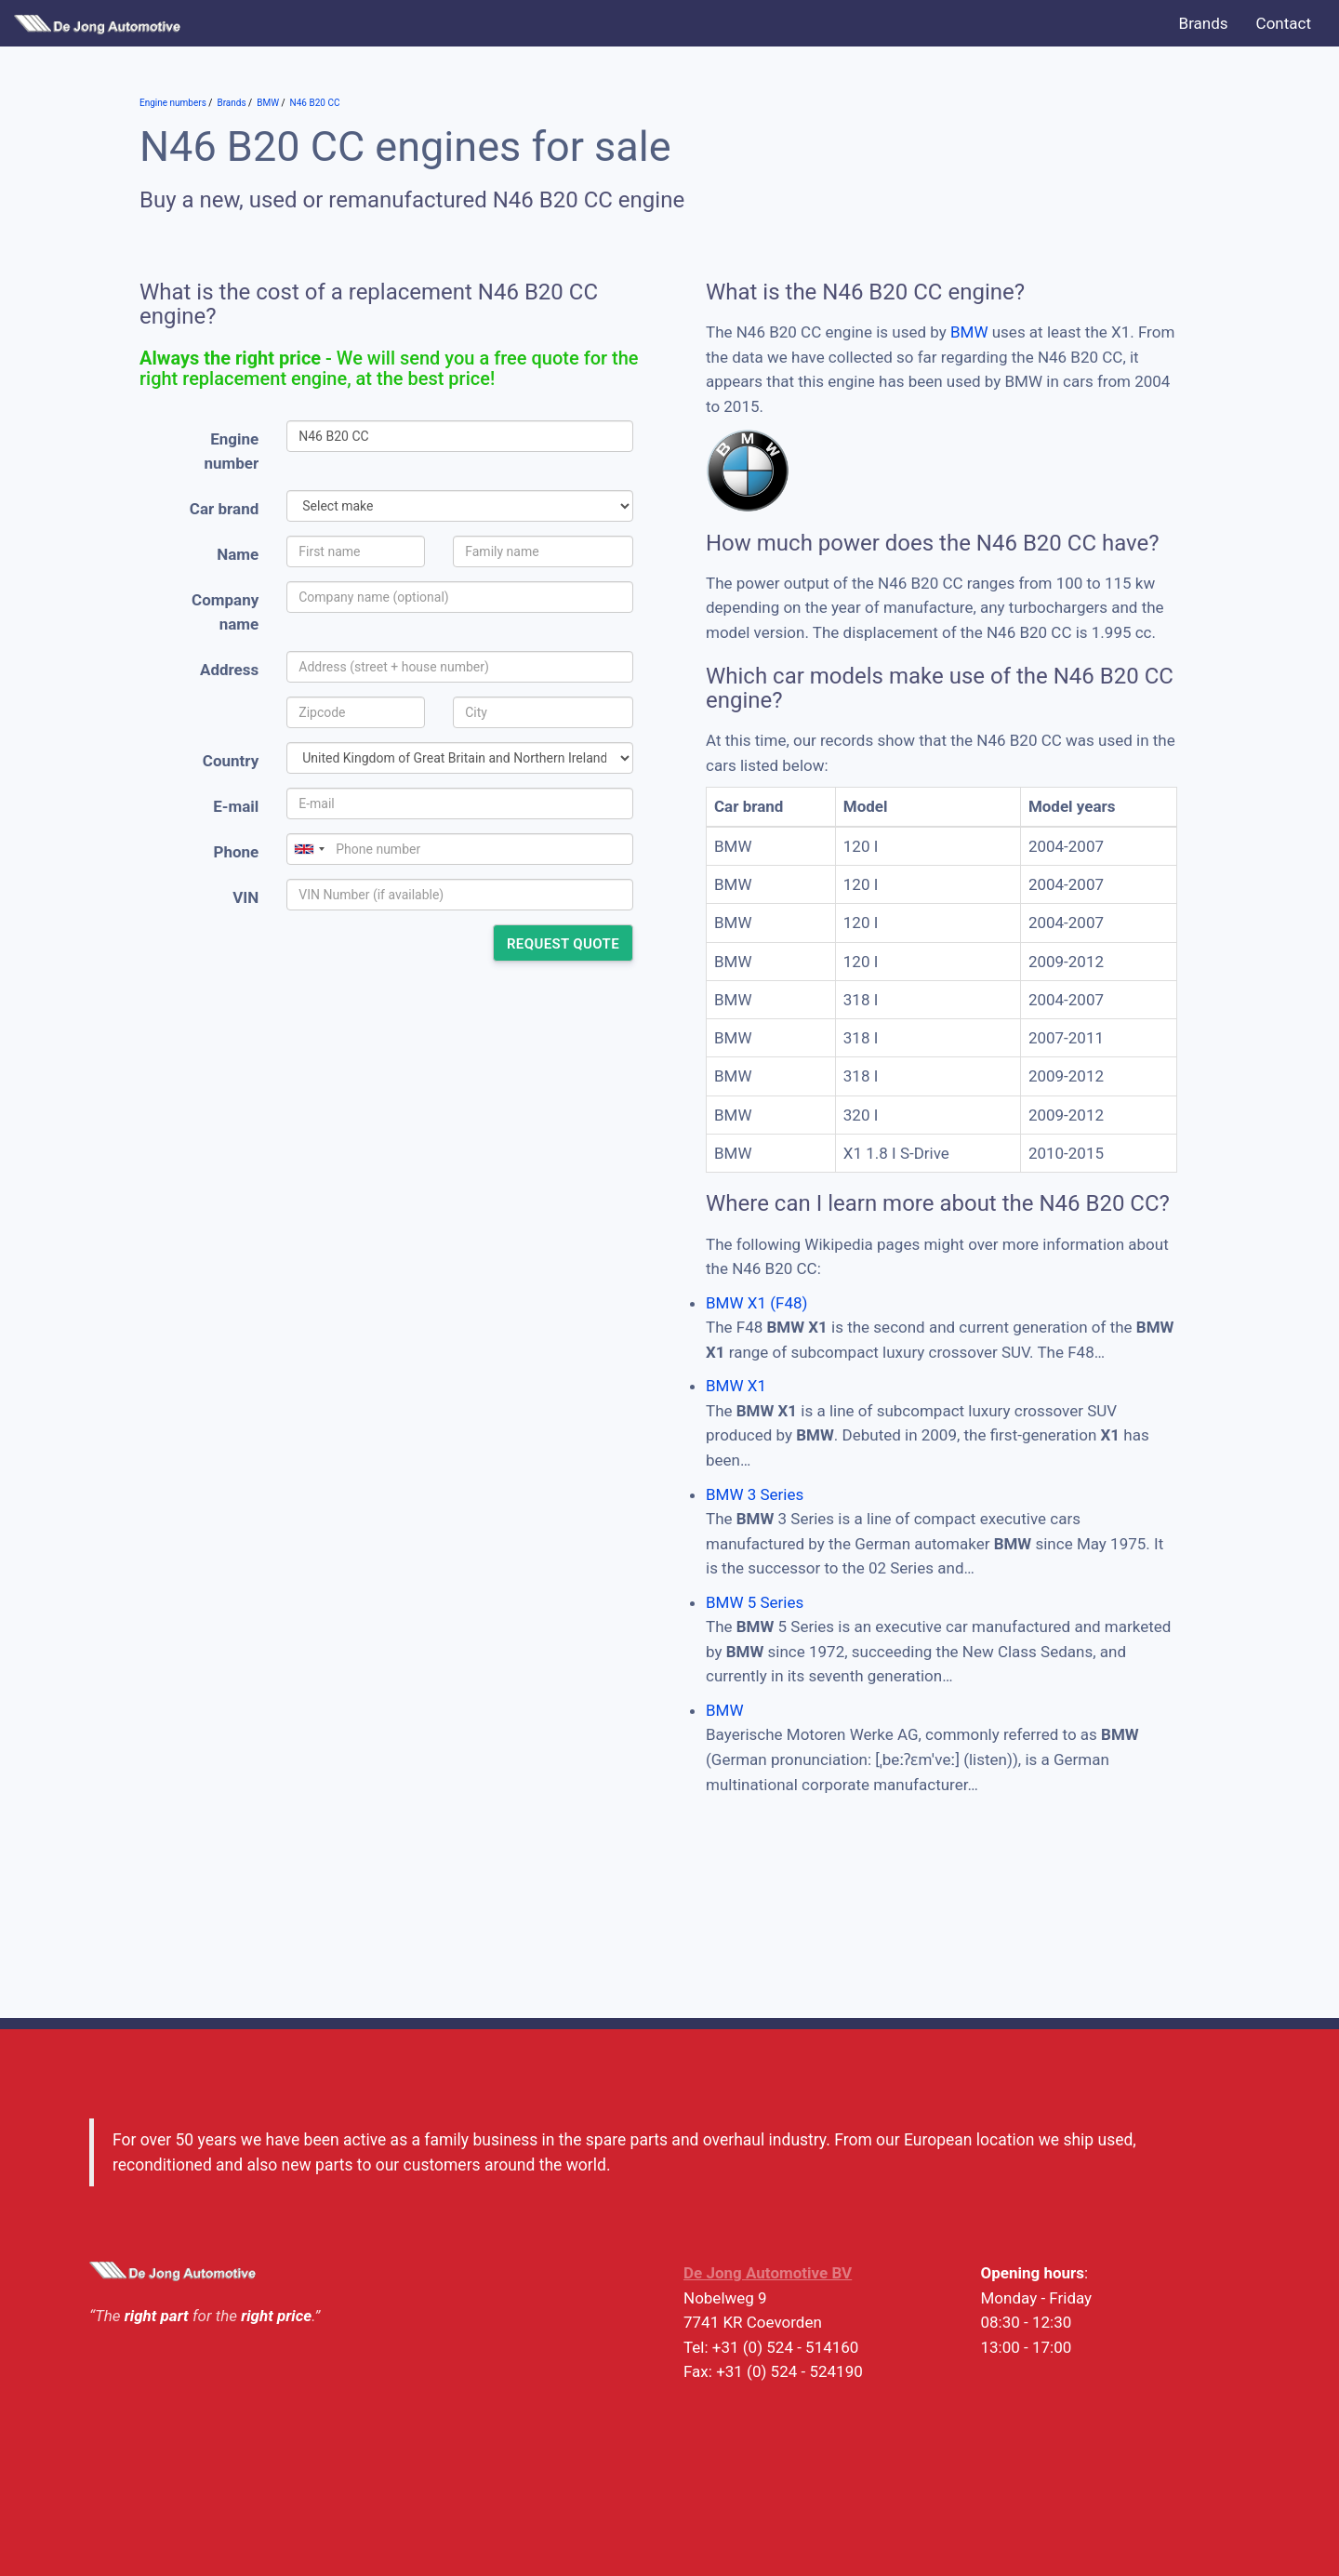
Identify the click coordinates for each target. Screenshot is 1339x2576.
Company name (225, 612)
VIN (245, 897)
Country (231, 760)
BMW (969, 332)
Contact (1283, 23)
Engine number (232, 451)
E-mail (236, 806)
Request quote (563, 944)
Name (238, 554)
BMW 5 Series (754, 1602)
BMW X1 (736, 1385)
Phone (236, 852)
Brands (1203, 23)
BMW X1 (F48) (756, 1303)
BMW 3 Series (754, 1494)
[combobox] (308, 849)
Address (229, 669)
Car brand (224, 508)
